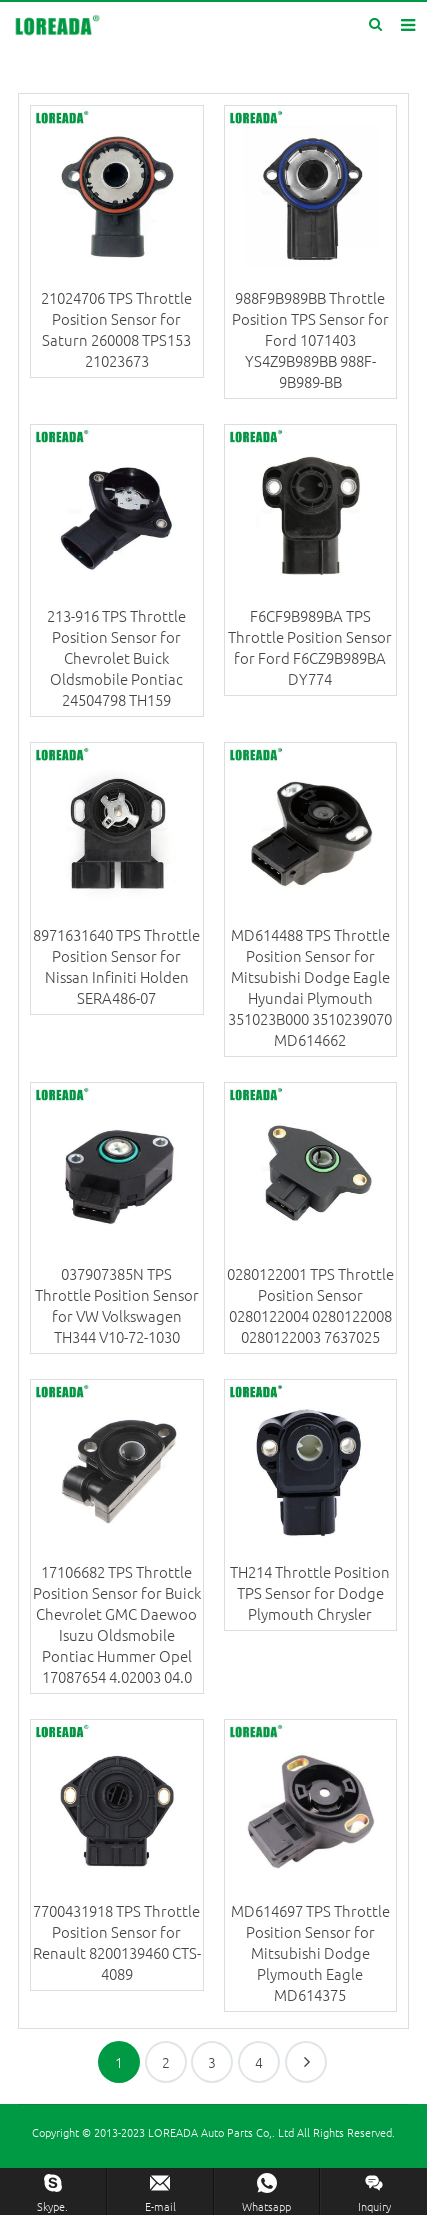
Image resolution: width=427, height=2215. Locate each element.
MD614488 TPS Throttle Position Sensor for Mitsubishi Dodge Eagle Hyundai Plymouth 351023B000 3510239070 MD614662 (310, 987)
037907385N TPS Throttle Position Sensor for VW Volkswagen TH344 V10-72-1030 (117, 1305)
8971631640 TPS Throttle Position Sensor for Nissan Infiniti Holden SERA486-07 (116, 966)
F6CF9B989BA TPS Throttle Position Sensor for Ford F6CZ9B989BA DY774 (310, 647)
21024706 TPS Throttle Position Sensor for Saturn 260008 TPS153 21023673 (116, 329)
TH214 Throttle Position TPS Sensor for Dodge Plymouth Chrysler (310, 1592)
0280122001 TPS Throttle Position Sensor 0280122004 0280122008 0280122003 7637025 (310, 1305)
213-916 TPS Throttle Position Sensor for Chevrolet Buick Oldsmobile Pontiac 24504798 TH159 (116, 657)
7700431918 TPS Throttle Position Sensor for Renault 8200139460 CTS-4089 (117, 1942)
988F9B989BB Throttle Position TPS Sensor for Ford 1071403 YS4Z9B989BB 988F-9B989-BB (310, 339)
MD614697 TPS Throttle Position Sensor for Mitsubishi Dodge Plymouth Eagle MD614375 (310, 1952)
